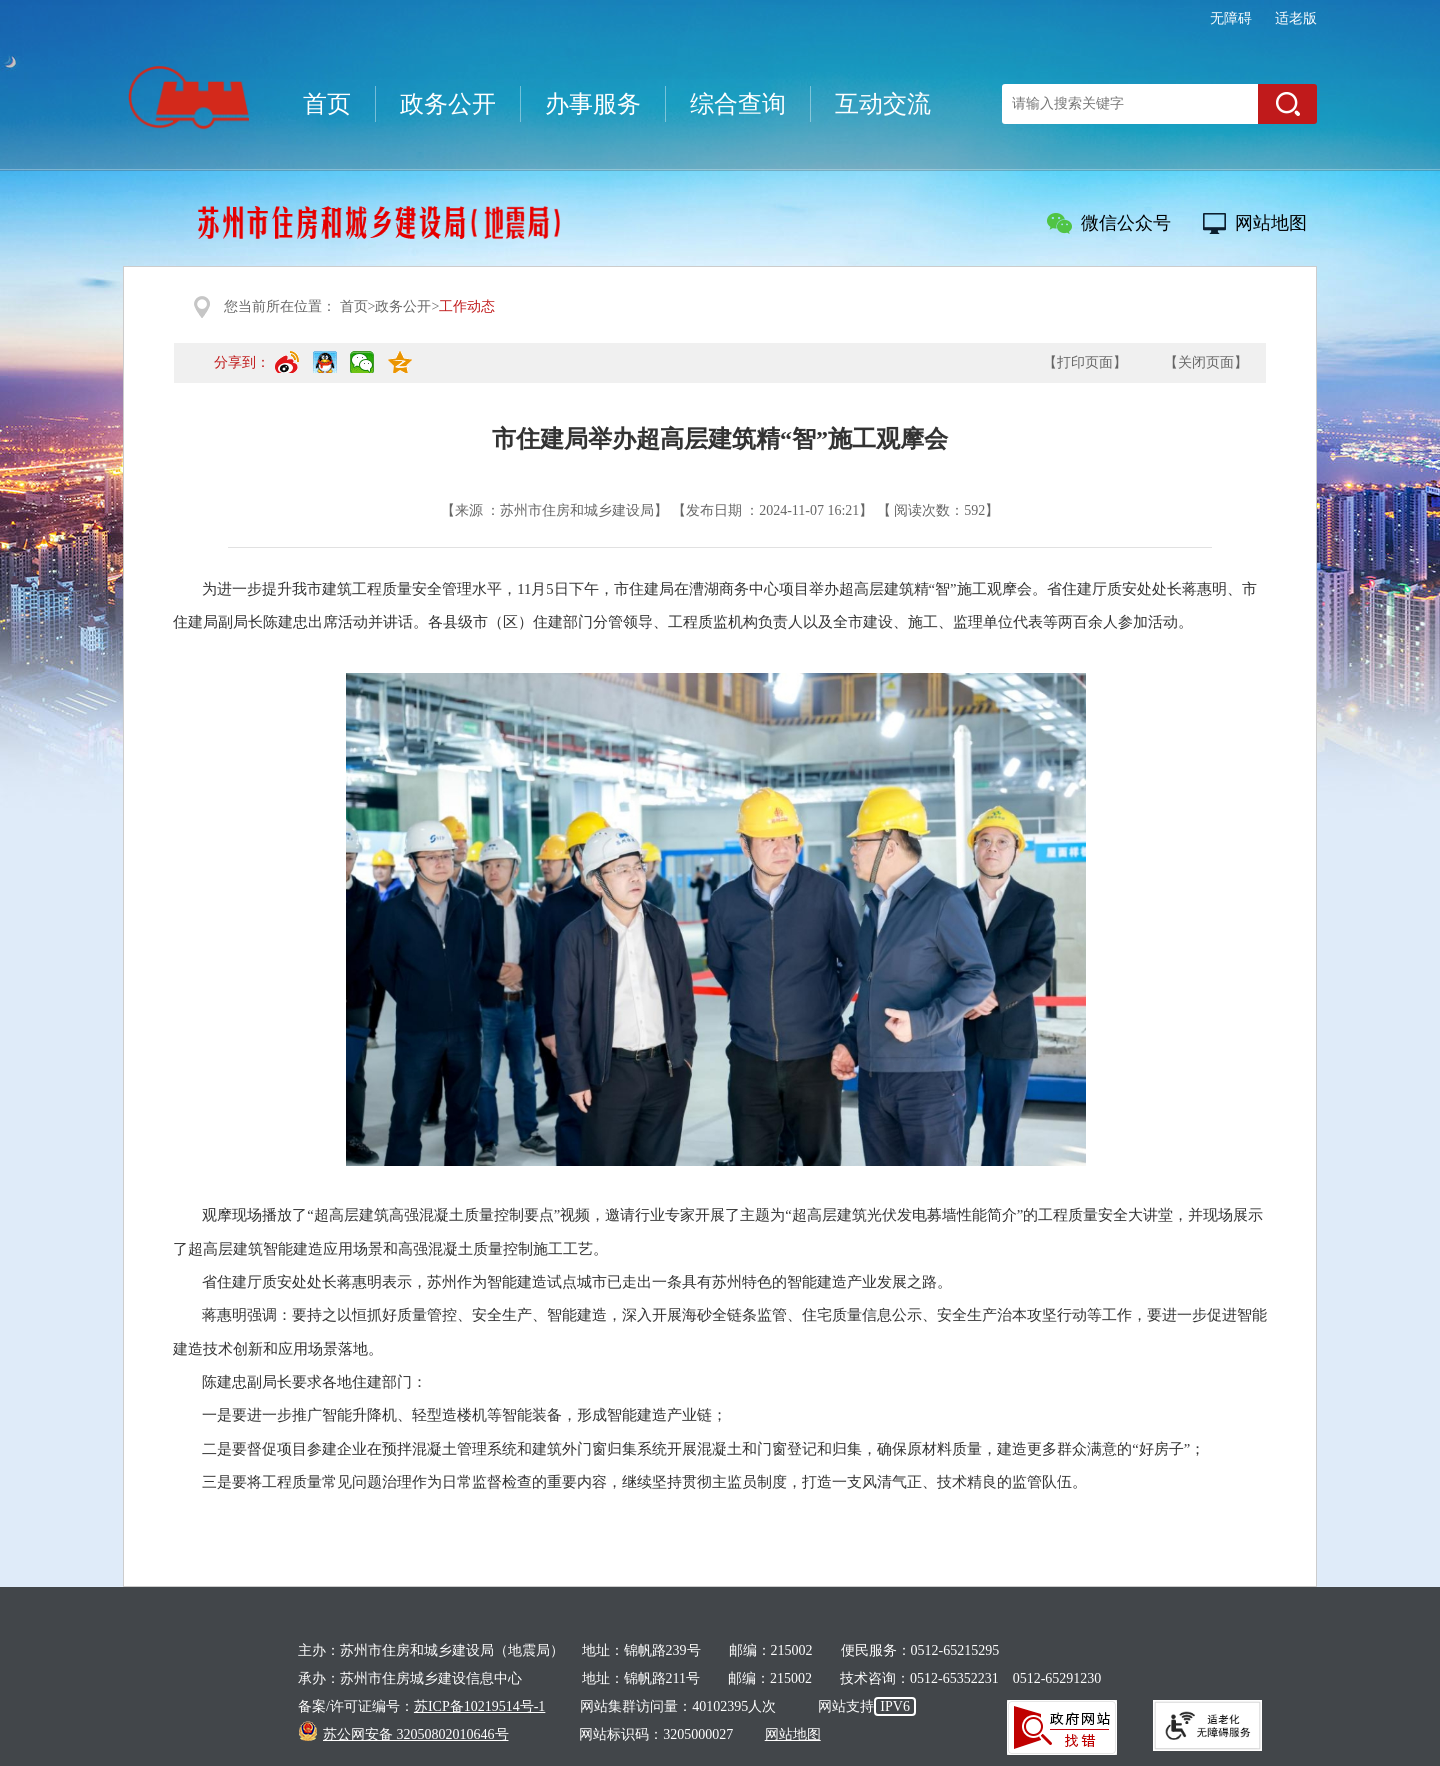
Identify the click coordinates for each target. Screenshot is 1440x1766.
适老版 (1296, 18)
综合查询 (738, 104)
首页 (327, 104)
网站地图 (1271, 223)
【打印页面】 (1085, 362)
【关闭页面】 (1206, 362)
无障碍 (1231, 18)
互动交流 (883, 104)
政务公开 (448, 104)
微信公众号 (1126, 223)
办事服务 (593, 104)
